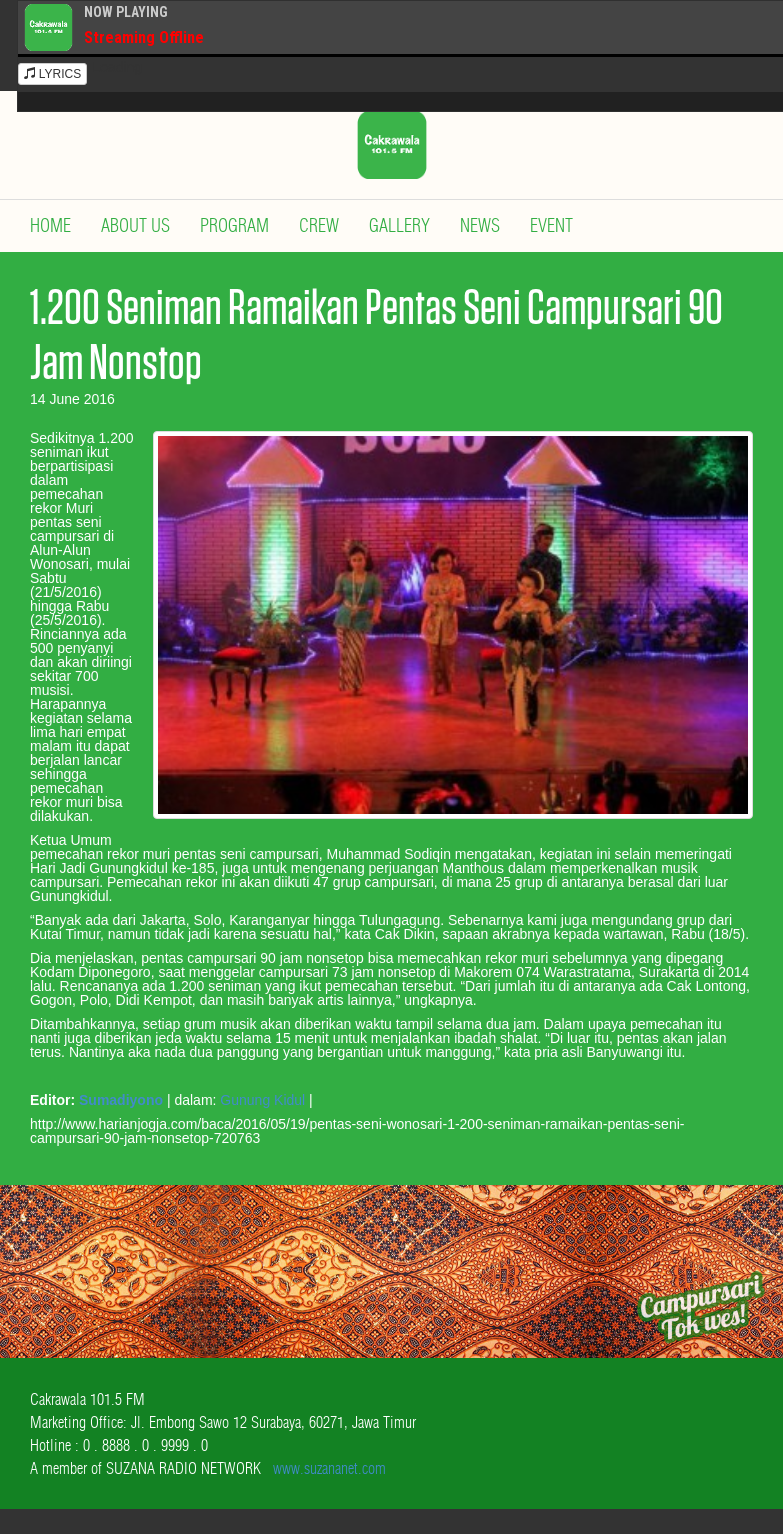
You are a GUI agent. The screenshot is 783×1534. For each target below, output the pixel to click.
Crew (319, 225)
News (480, 225)
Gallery (399, 225)
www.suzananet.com (329, 1468)
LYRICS (53, 74)
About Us (135, 225)
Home (50, 225)
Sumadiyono (121, 1100)
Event (551, 225)
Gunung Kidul (262, 1100)
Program (234, 225)
